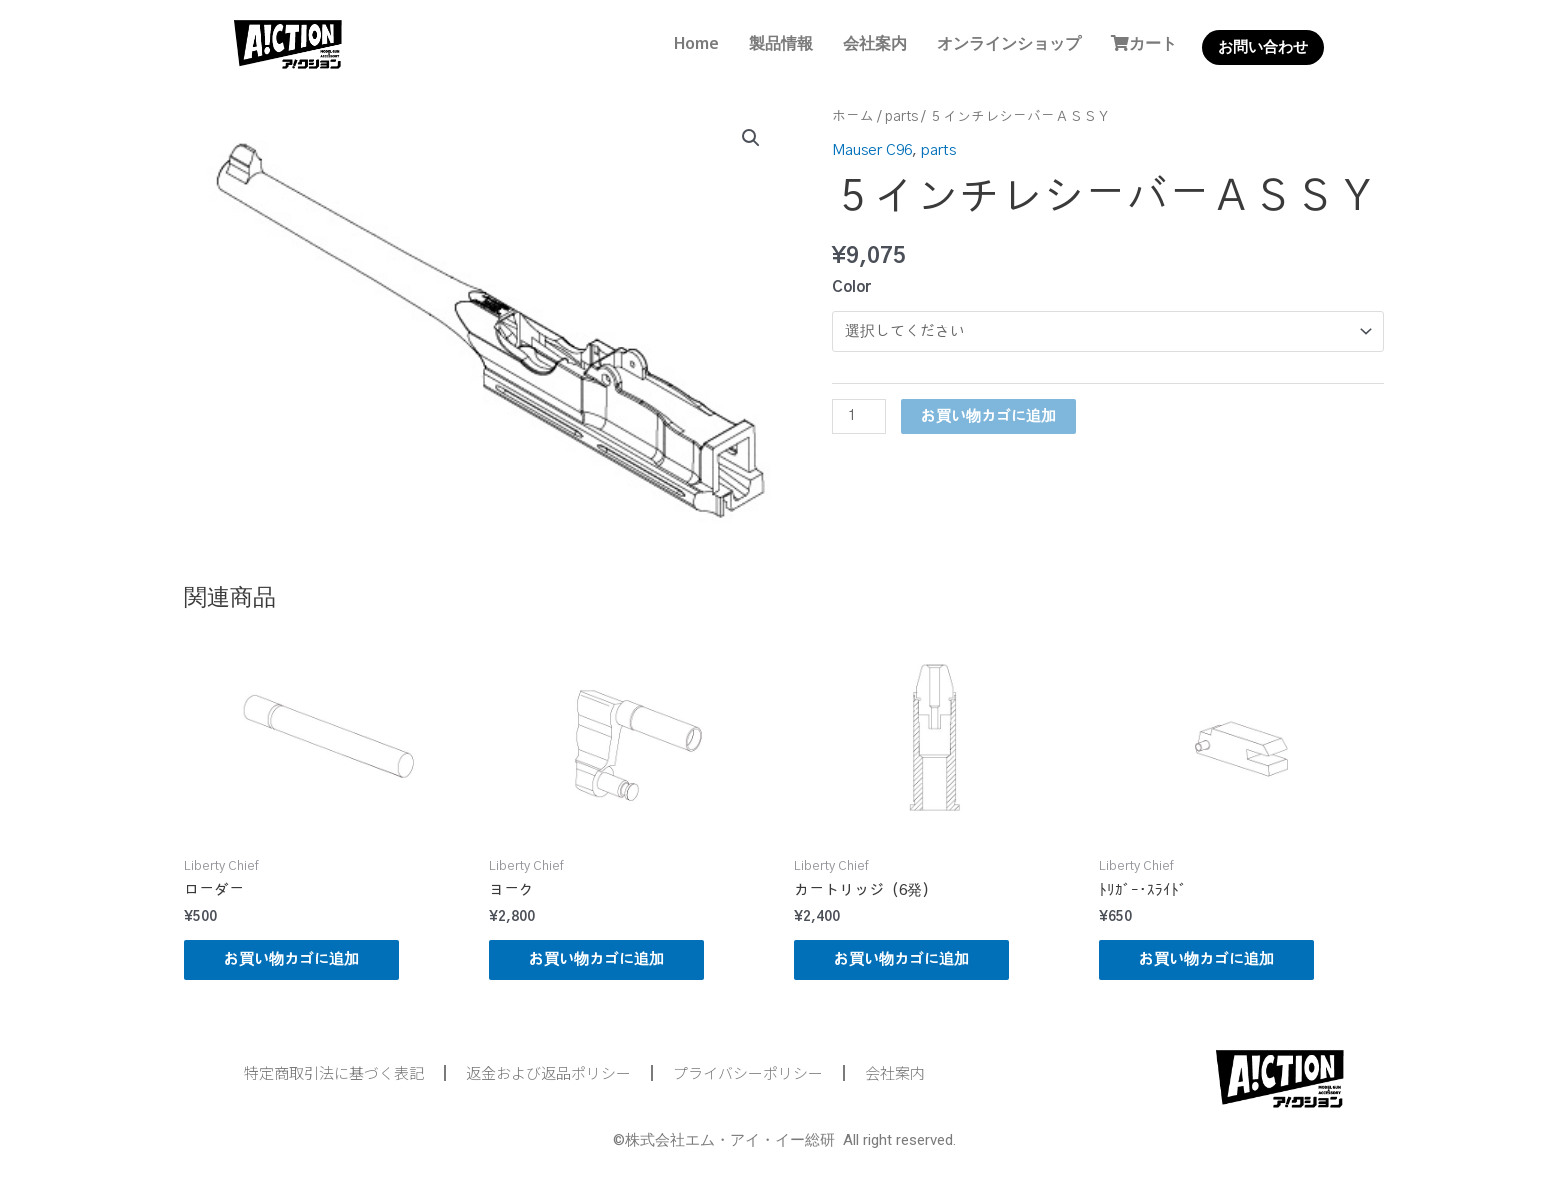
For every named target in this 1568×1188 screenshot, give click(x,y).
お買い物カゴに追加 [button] (291, 959)
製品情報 (781, 43)
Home (696, 43)
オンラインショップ (1009, 43)
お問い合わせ (1263, 47)
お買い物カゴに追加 (988, 416)
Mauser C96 (872, 150)
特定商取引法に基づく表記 (334, 1072)
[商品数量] (859, 416)
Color (851, 287)
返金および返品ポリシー (548, 1072)
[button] (751, 138)
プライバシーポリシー (748, 1072)
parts (901, 117)
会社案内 (875, 43)
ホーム (853, 117)
